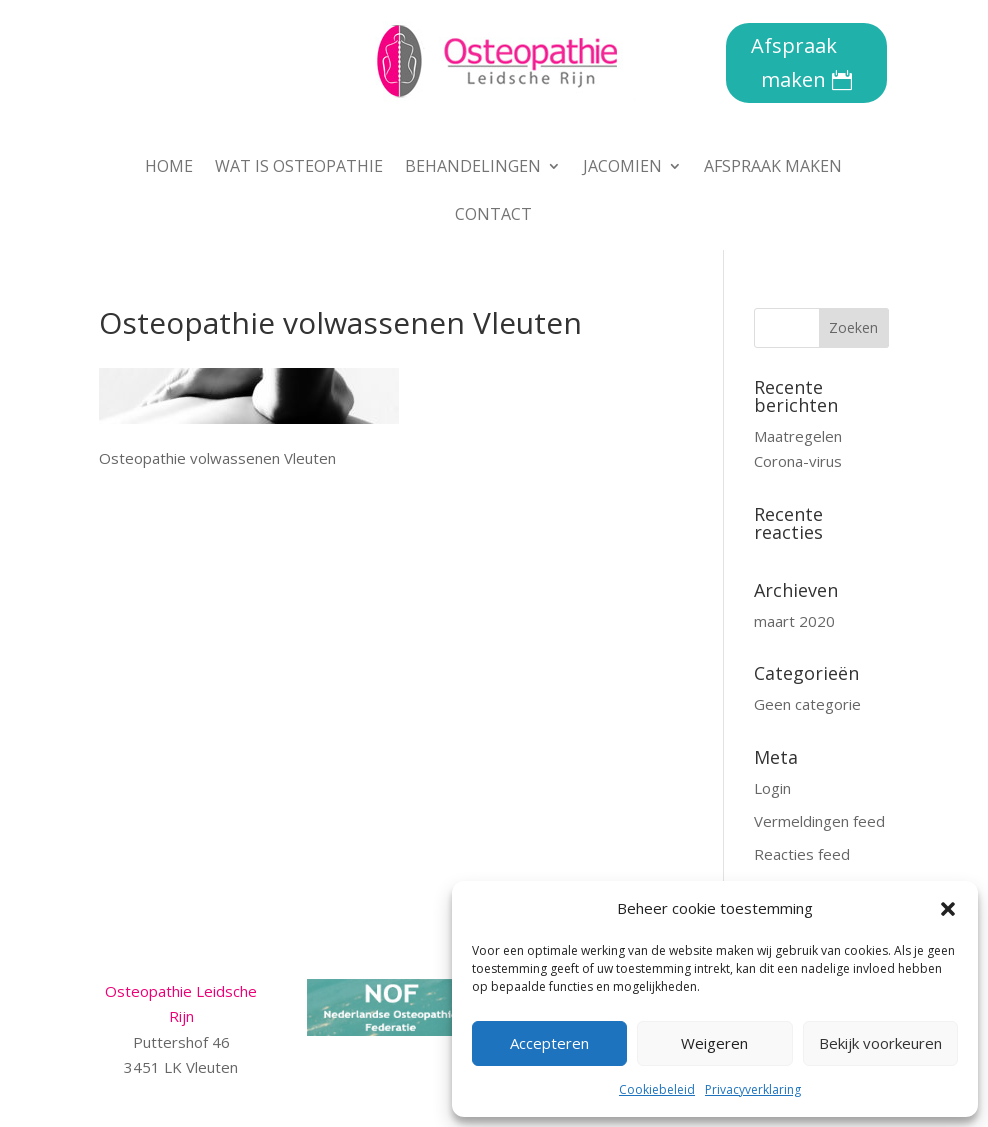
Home (169, 168)
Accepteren (549, 1043)
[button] (948, 909)
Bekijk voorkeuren (880, 1043)
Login (772, 788)
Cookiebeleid (657, 1089)
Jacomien (622, 168)
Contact (493, 216)
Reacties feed (802, 854)
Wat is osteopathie (299, 168)
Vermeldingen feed (819, 821)
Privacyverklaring (753, 1089)
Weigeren (714, 1043)
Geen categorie (807, 704)
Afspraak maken (794, 62)
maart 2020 (794, 621)
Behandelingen (473, 168)
